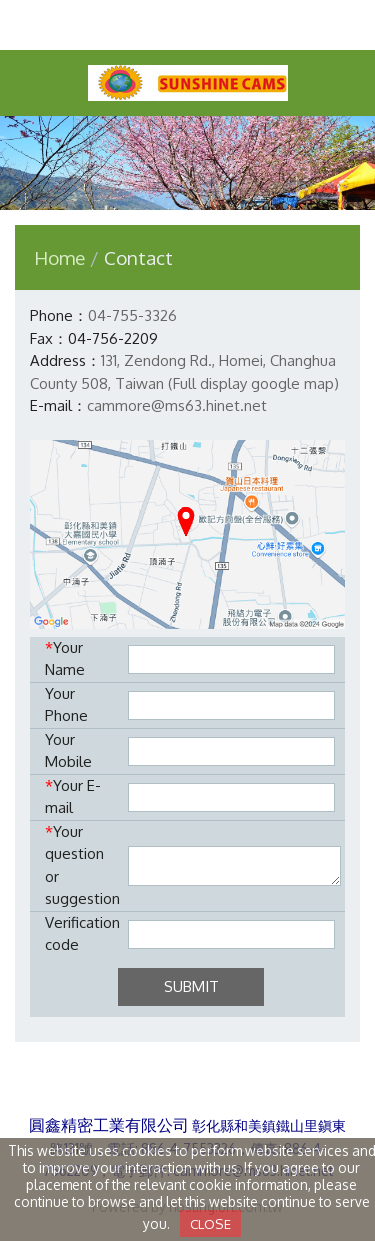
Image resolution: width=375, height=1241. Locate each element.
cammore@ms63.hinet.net (177, 405)
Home (59, 257)
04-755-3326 (132, 315)
